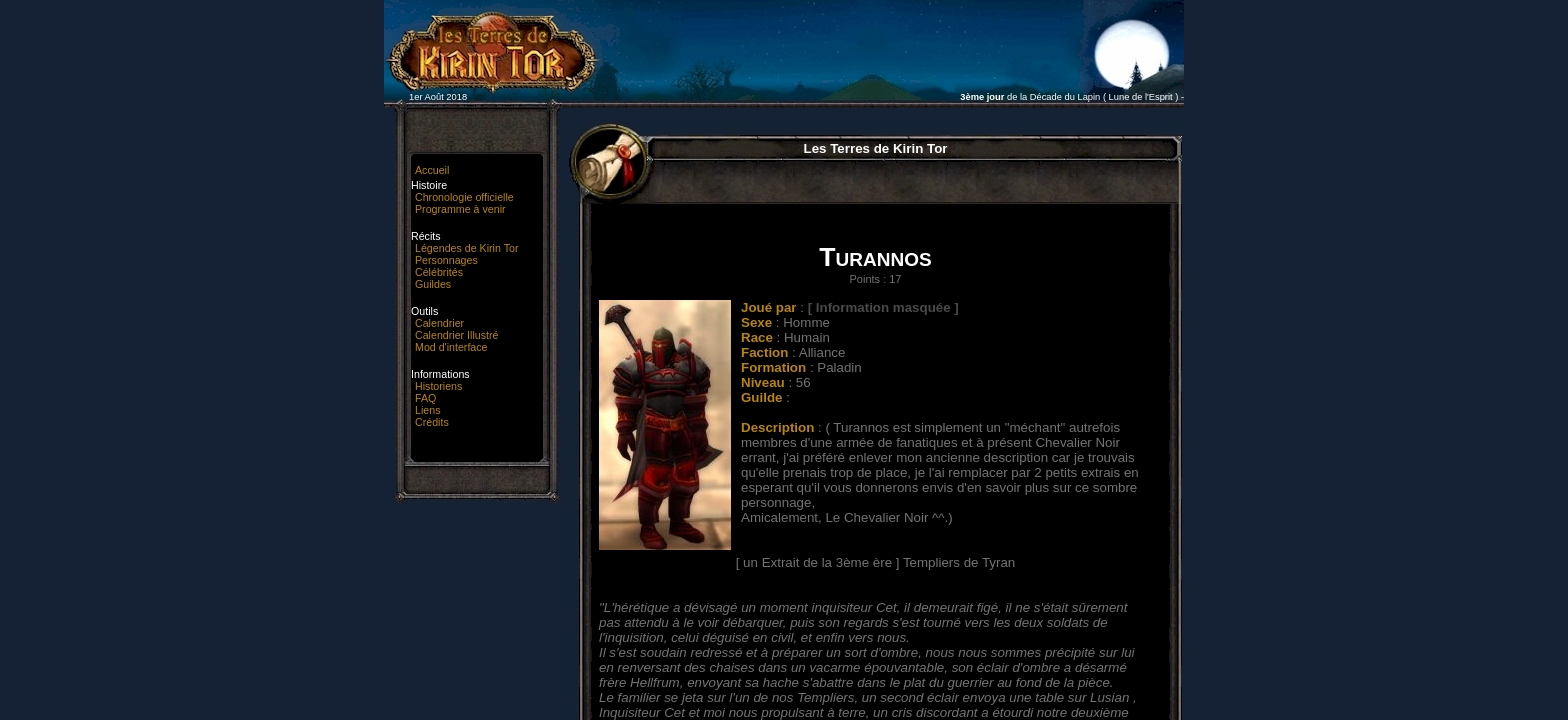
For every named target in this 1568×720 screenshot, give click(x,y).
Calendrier (439, 323)
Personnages (446, 260)
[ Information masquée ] (883, 307)
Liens (427, 410)
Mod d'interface (451, 347)
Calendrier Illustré (457, 335)
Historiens (438, 386)
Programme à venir (460, 209)
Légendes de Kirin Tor (466, 248)
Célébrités (439, 272)
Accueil (432, 170)
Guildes (433, 284)
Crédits (432, 422)
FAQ (425, 398)
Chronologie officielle (464, 197)
